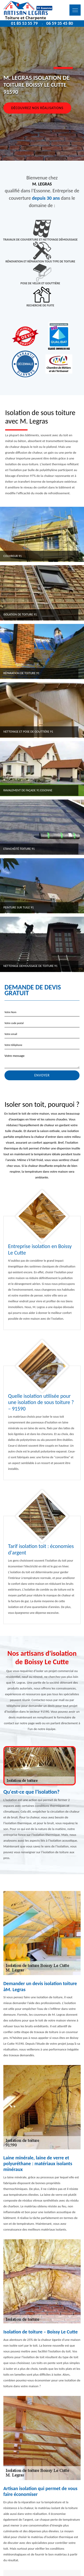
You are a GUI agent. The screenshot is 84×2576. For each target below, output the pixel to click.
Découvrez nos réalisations (37, 108)
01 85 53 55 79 (24, 23)
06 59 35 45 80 (59, 23)
